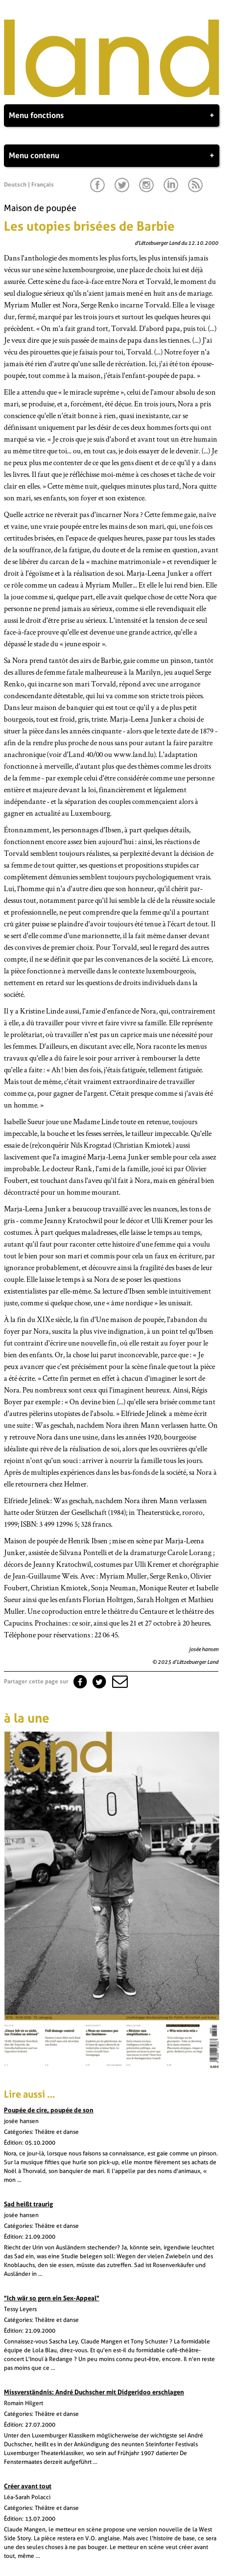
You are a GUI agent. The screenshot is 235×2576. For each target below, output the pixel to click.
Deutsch (15, 184)
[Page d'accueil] (111, 95)
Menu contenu (111, 155)
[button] (119, 1681)
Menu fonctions (111, 115)
